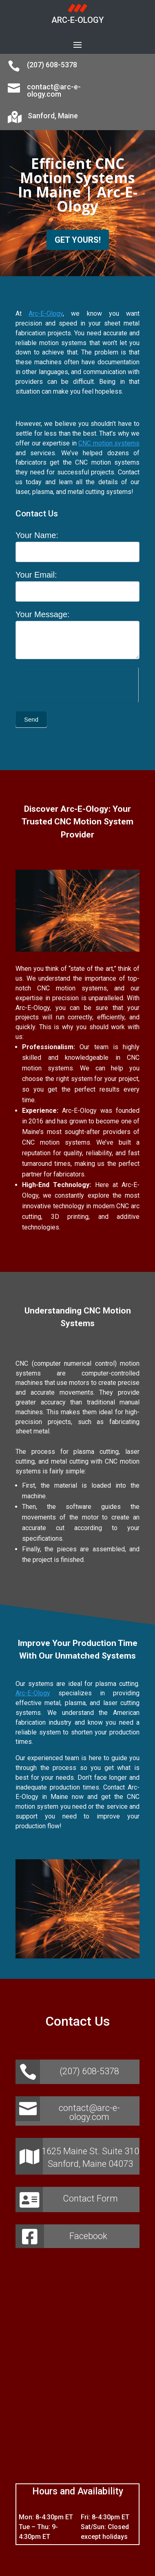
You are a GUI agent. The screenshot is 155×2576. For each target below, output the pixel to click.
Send (31, 719)
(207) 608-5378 (52, 64)
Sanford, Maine (53, 115)
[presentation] (77, 683)
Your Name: (37, 535)
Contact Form (90, 2198)
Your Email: (36, 574)
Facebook (88, 2236)
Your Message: (43, 614)
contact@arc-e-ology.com (54, 90)
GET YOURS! (78, 240)
